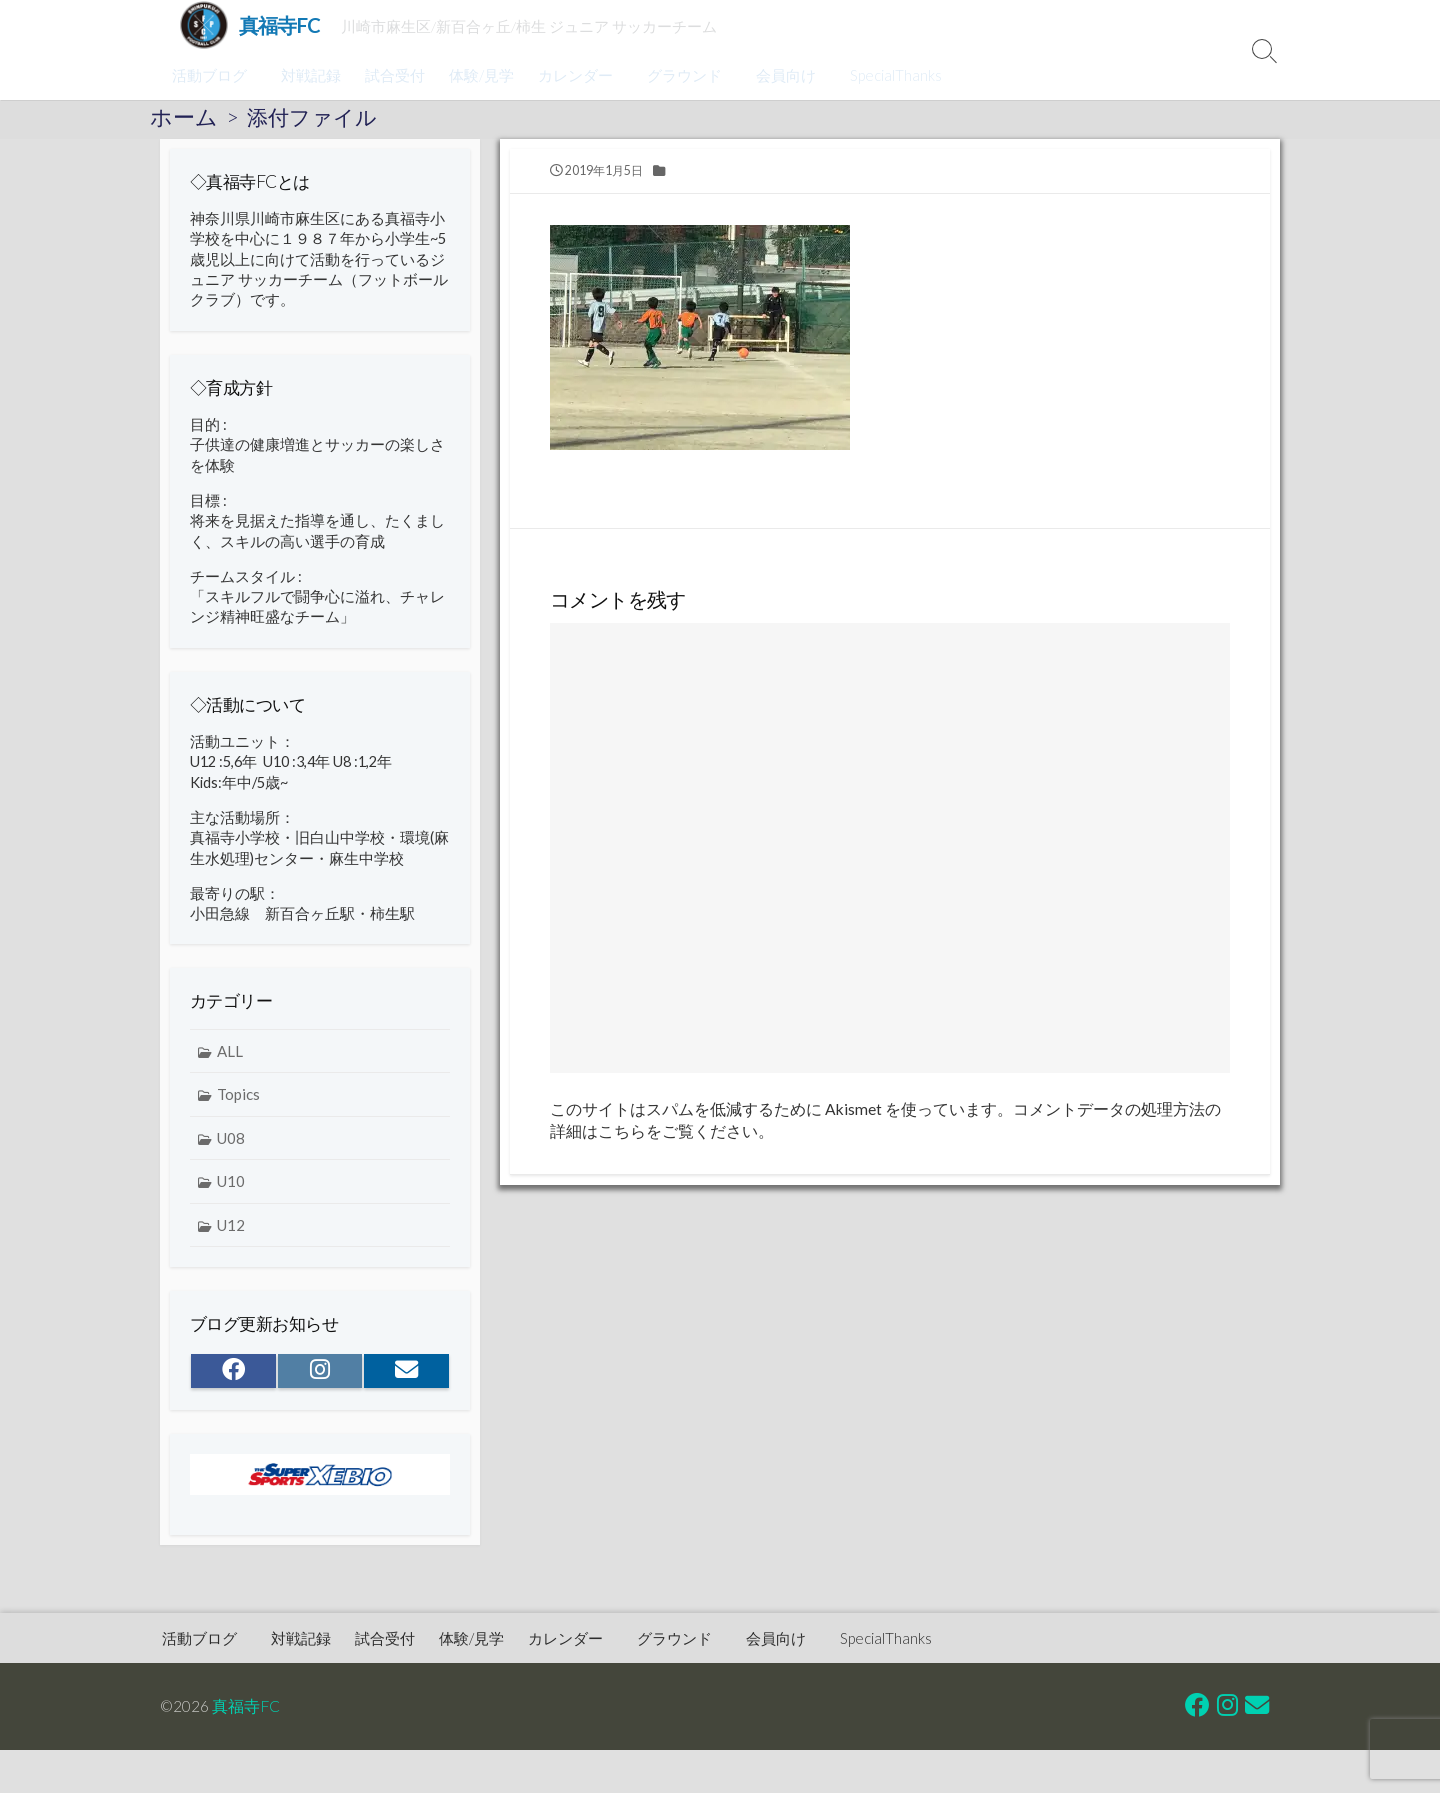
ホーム (184, 117)
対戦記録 (308, 75)
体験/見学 (478, 75)
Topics (238, 1116)
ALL (230, 1072)
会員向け (777, 75)
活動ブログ (209, 75)
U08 (231, 1159)
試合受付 (392, 75)
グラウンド (678, 75)
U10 (231, 1203)
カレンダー (572, 75)
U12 (231, 1247)
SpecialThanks (884, 75)
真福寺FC (247, 1706)
